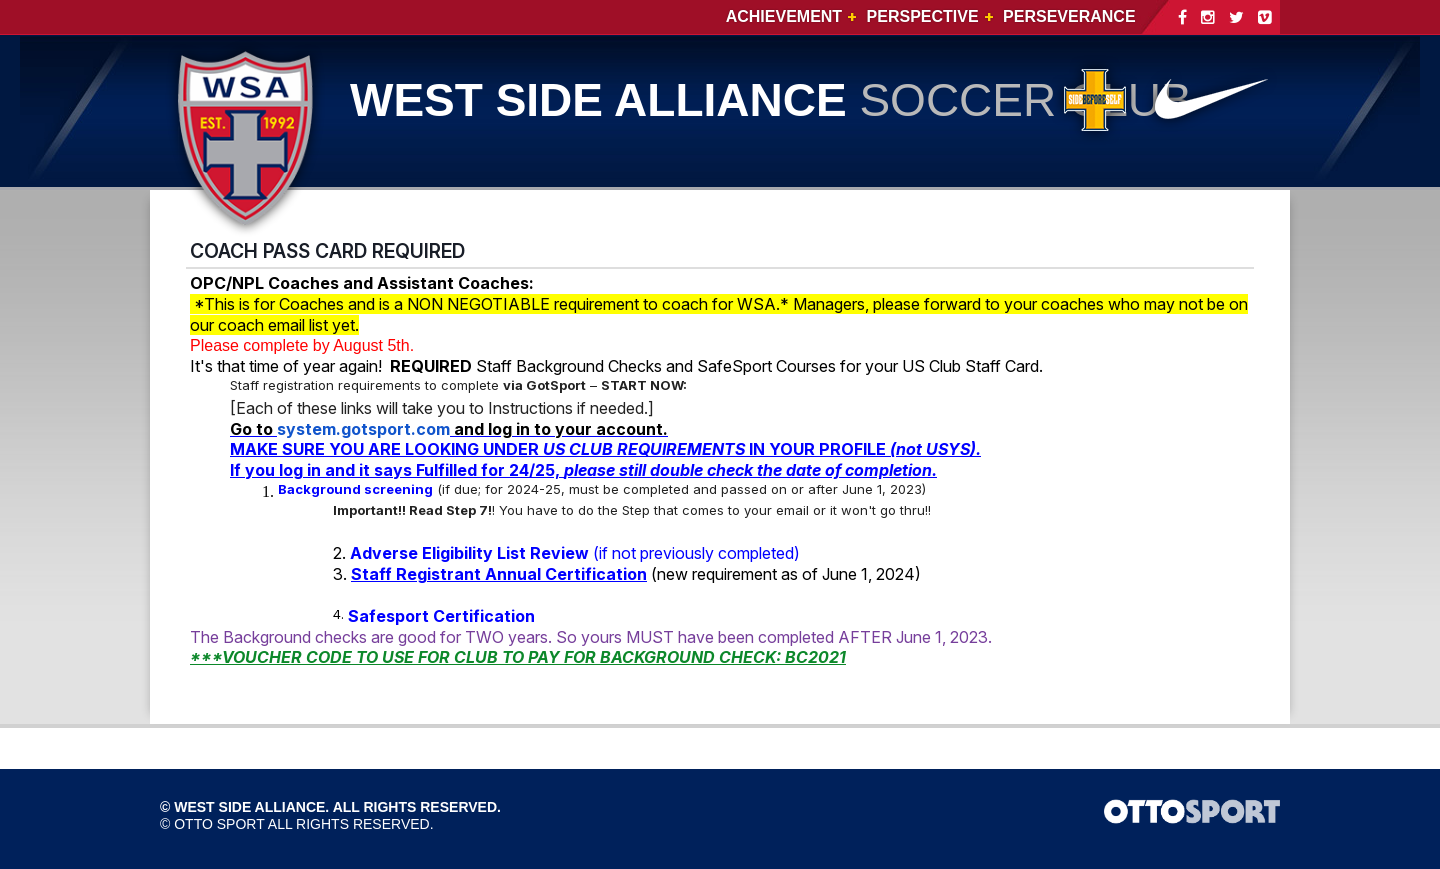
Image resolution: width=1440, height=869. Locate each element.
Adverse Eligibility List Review (469, 553)
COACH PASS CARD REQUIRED (327, 251)
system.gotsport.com (363, 429)
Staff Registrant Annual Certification (499, 574)
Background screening (355, 489)
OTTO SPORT (219, 824)
